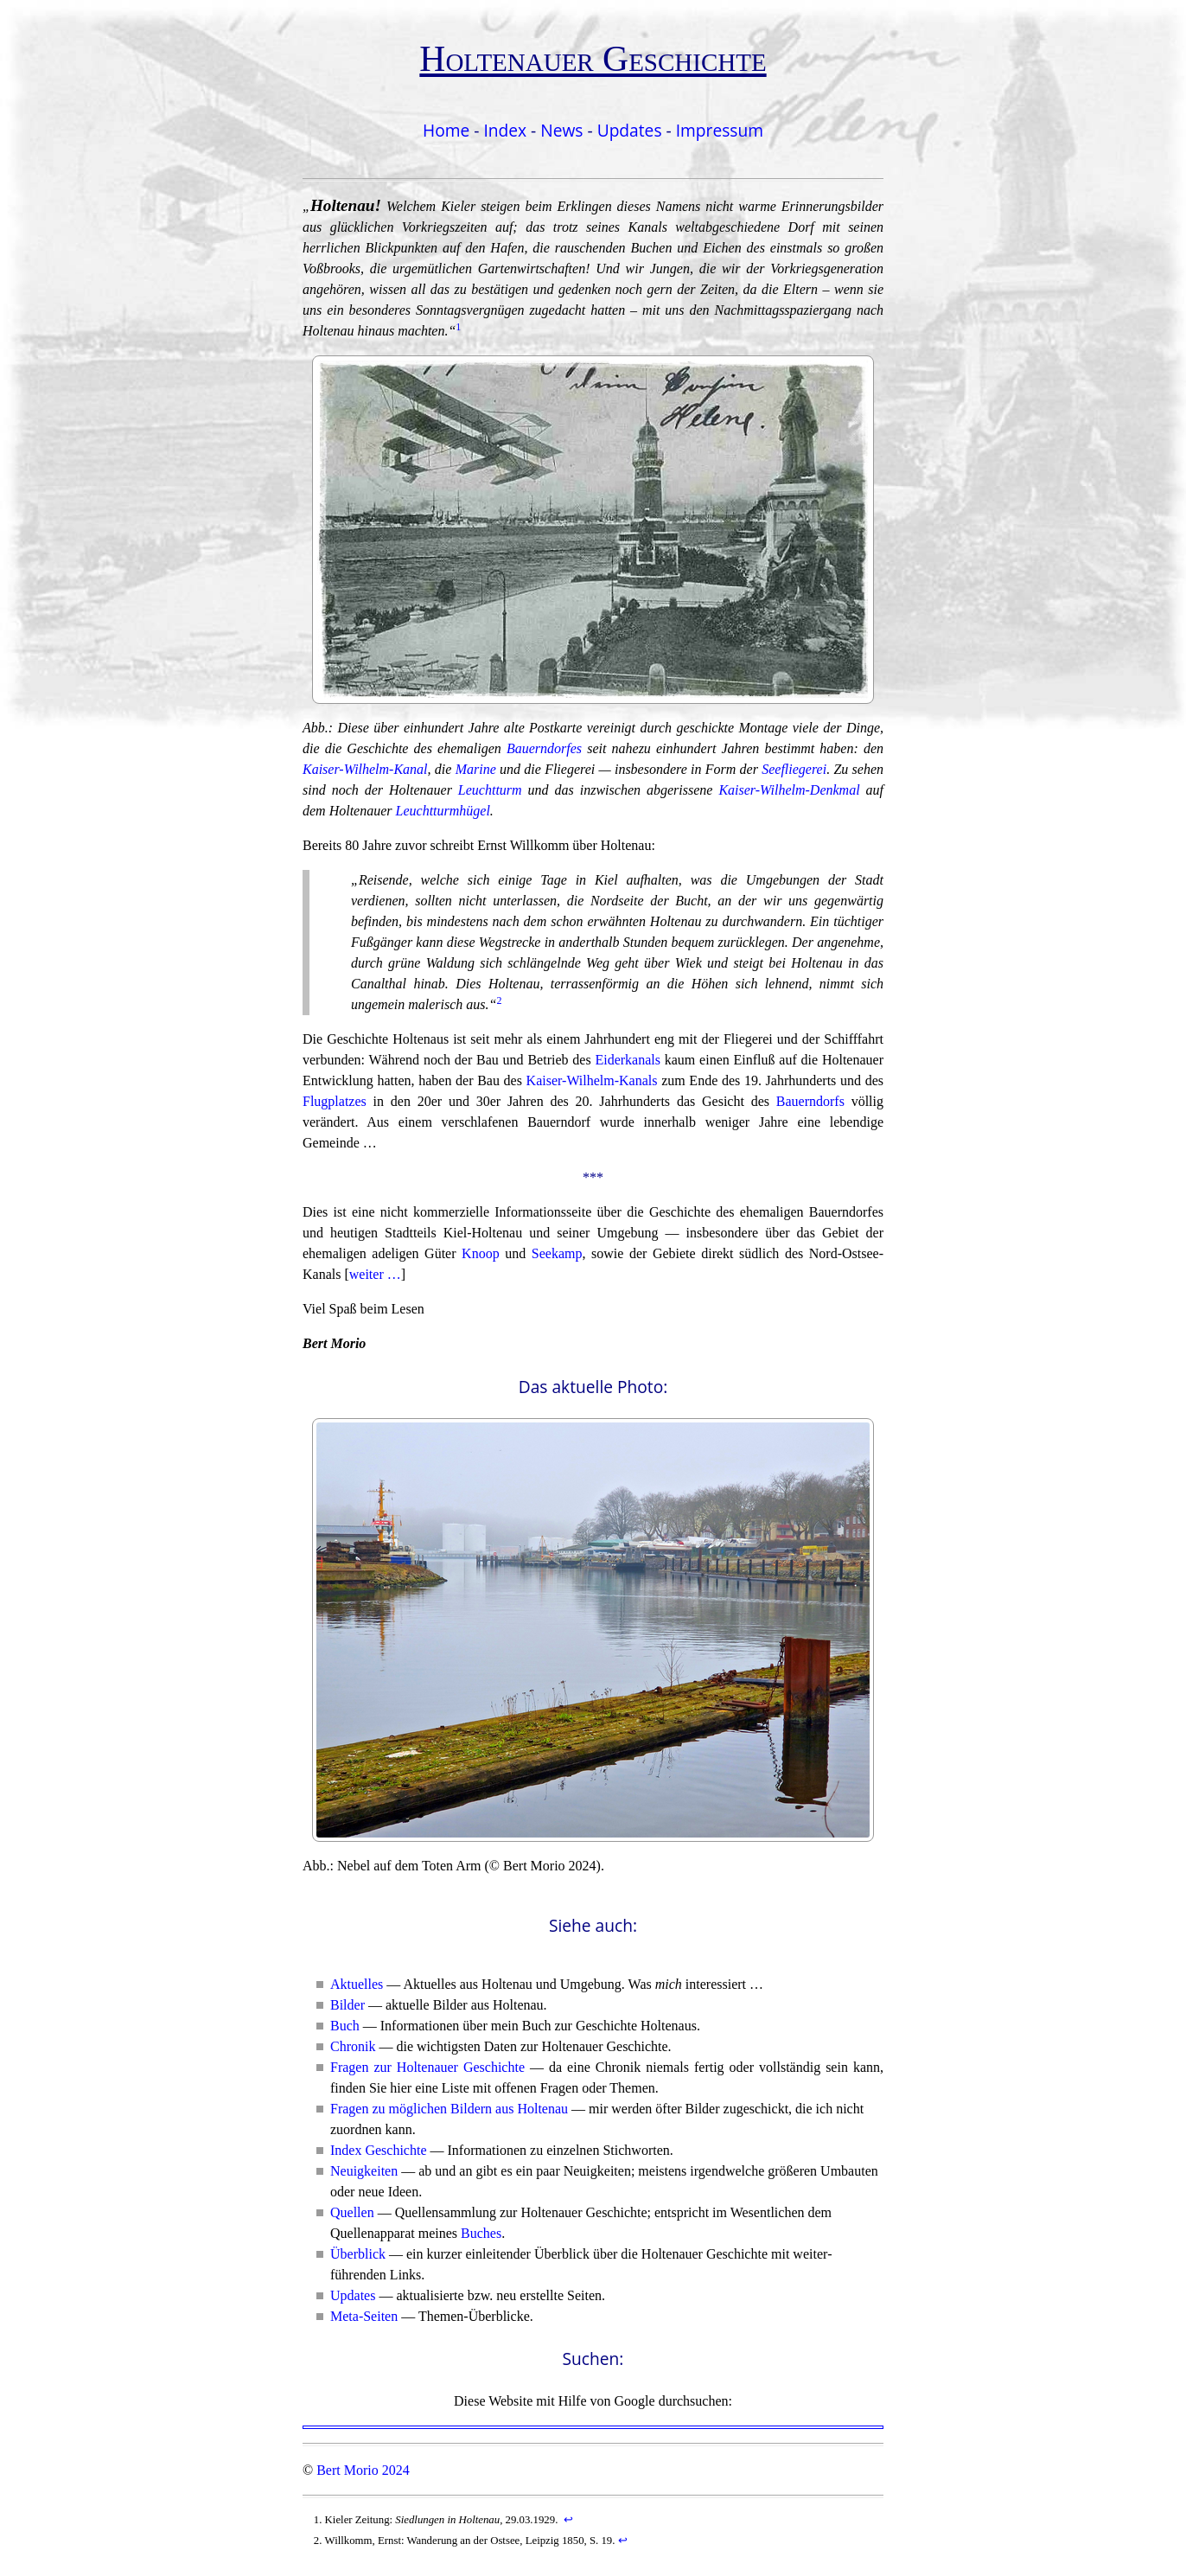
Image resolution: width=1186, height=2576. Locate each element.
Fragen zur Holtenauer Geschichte (427, 2067)
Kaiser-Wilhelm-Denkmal (788, 790)
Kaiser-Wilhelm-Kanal (365, 769)
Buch (345, 2025)
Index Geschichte (378, 2150)
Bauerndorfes (544, 748)
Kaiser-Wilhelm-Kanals (592, 1080)
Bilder (347, 2005)
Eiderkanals (627, 1059)
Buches (481, 2233)
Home (446, 130)
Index (504, 130)
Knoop (481, 1253)
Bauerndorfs (810, 1101)
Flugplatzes (335, 1101)
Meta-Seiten (364, 2316)
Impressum (719, 130)
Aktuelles (356, 1984)
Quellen (352, 2212)
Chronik (352, 2046)
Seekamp (557, 1253)
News (561, 130)
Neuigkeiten (364, 2171)
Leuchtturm (490, 790)
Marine (476, 769)
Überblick (358, 2254)
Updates (629, 130)
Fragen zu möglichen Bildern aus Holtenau (449, 2108)
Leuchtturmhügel (443, 810)
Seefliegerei (794, 769)
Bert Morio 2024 (363, 2470)
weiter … (375, 1274)
